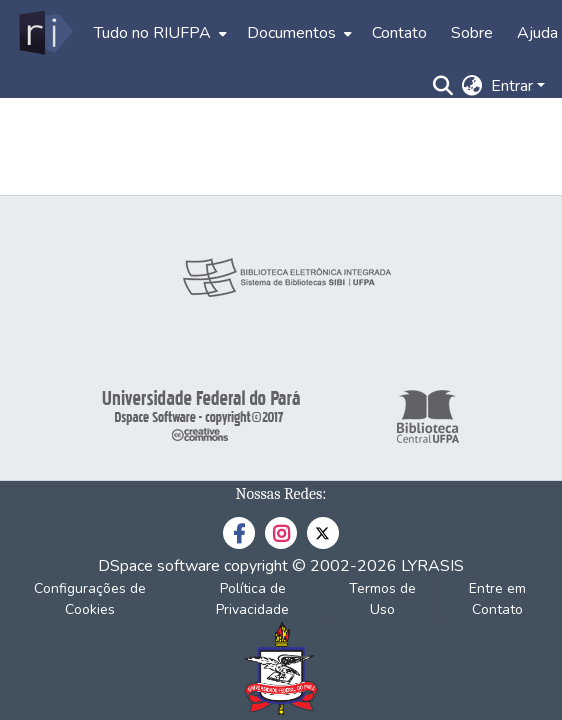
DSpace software (159, 566)
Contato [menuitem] (399, 33)
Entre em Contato (497, 599)
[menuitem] (158, 33)
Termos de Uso (382, 599)
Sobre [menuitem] (472, 33)
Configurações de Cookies (90, 599)
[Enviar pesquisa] (443, 86)
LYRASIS (432, 566)
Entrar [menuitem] (512, 86)
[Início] (44, 33)
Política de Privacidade (252, 599)
